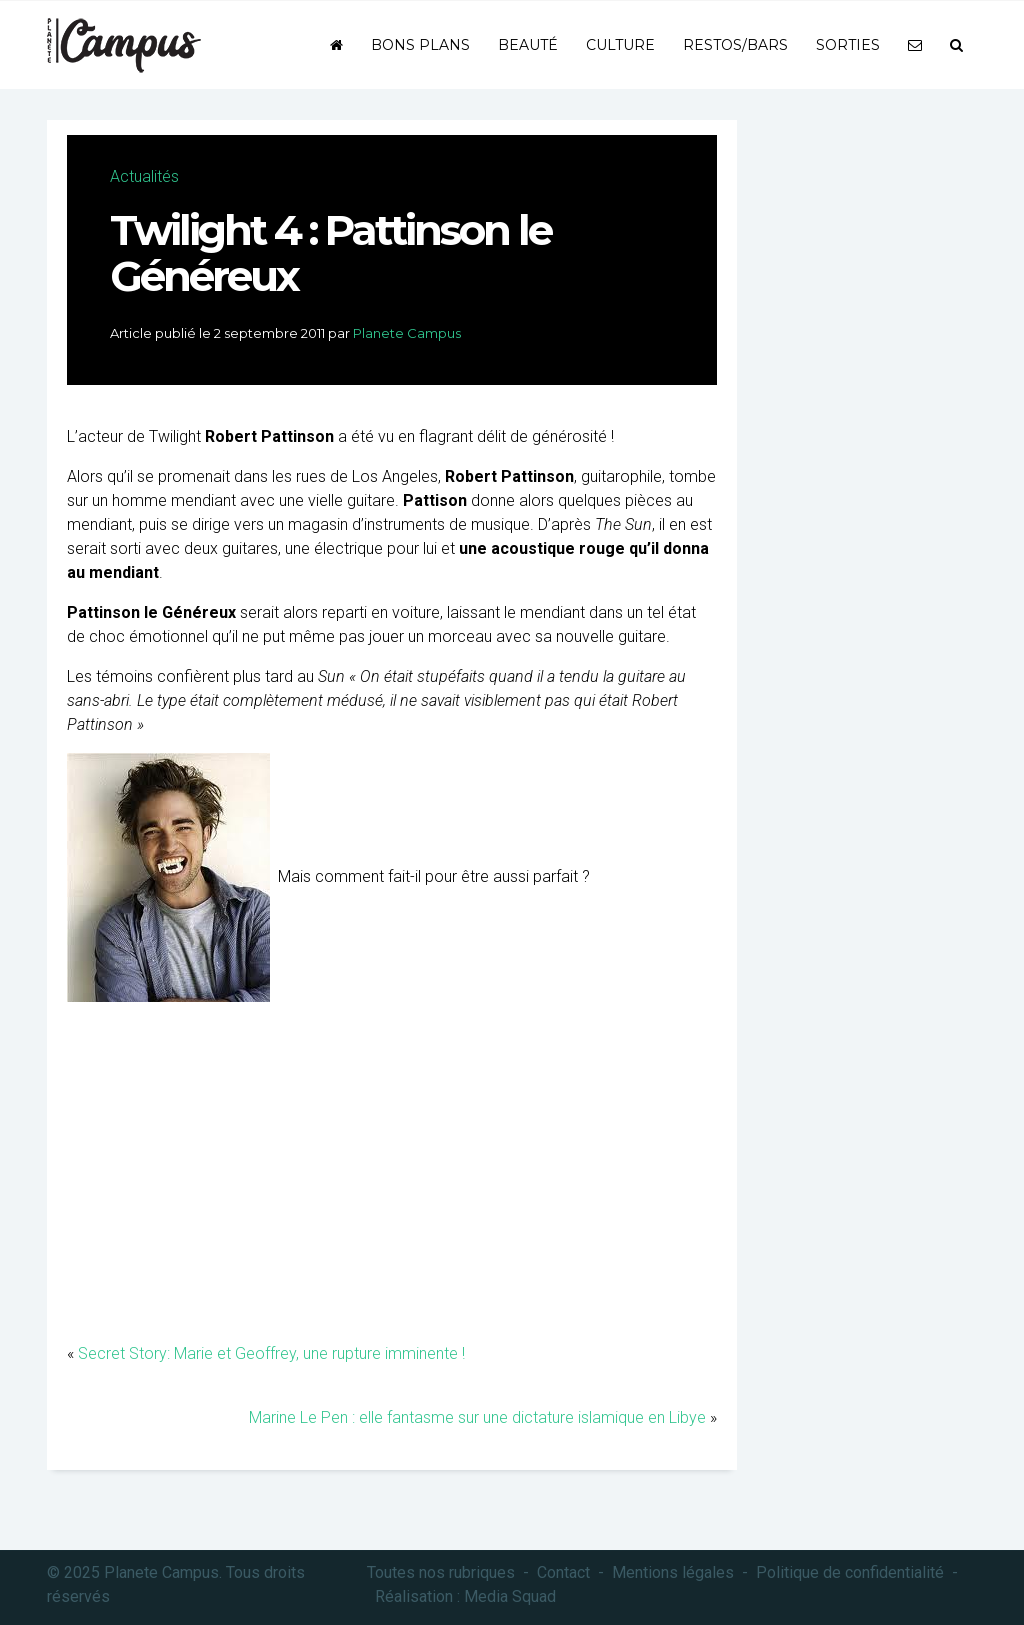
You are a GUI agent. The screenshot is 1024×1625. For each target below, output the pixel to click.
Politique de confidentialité (850, 1572)
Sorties (848, 45)
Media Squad (510, 1596)
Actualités (144, 176)
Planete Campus (407, 333)
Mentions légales (673, 1572)
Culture (620, 45)
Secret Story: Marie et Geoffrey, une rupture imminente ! (271, 1353)
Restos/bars (735, 45)
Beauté (528, 45)
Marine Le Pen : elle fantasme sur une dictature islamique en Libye (477, 1417)
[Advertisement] (392, 1182)
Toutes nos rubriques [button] (441, 1572)
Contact (563, 1572)
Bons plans (420, 45)
